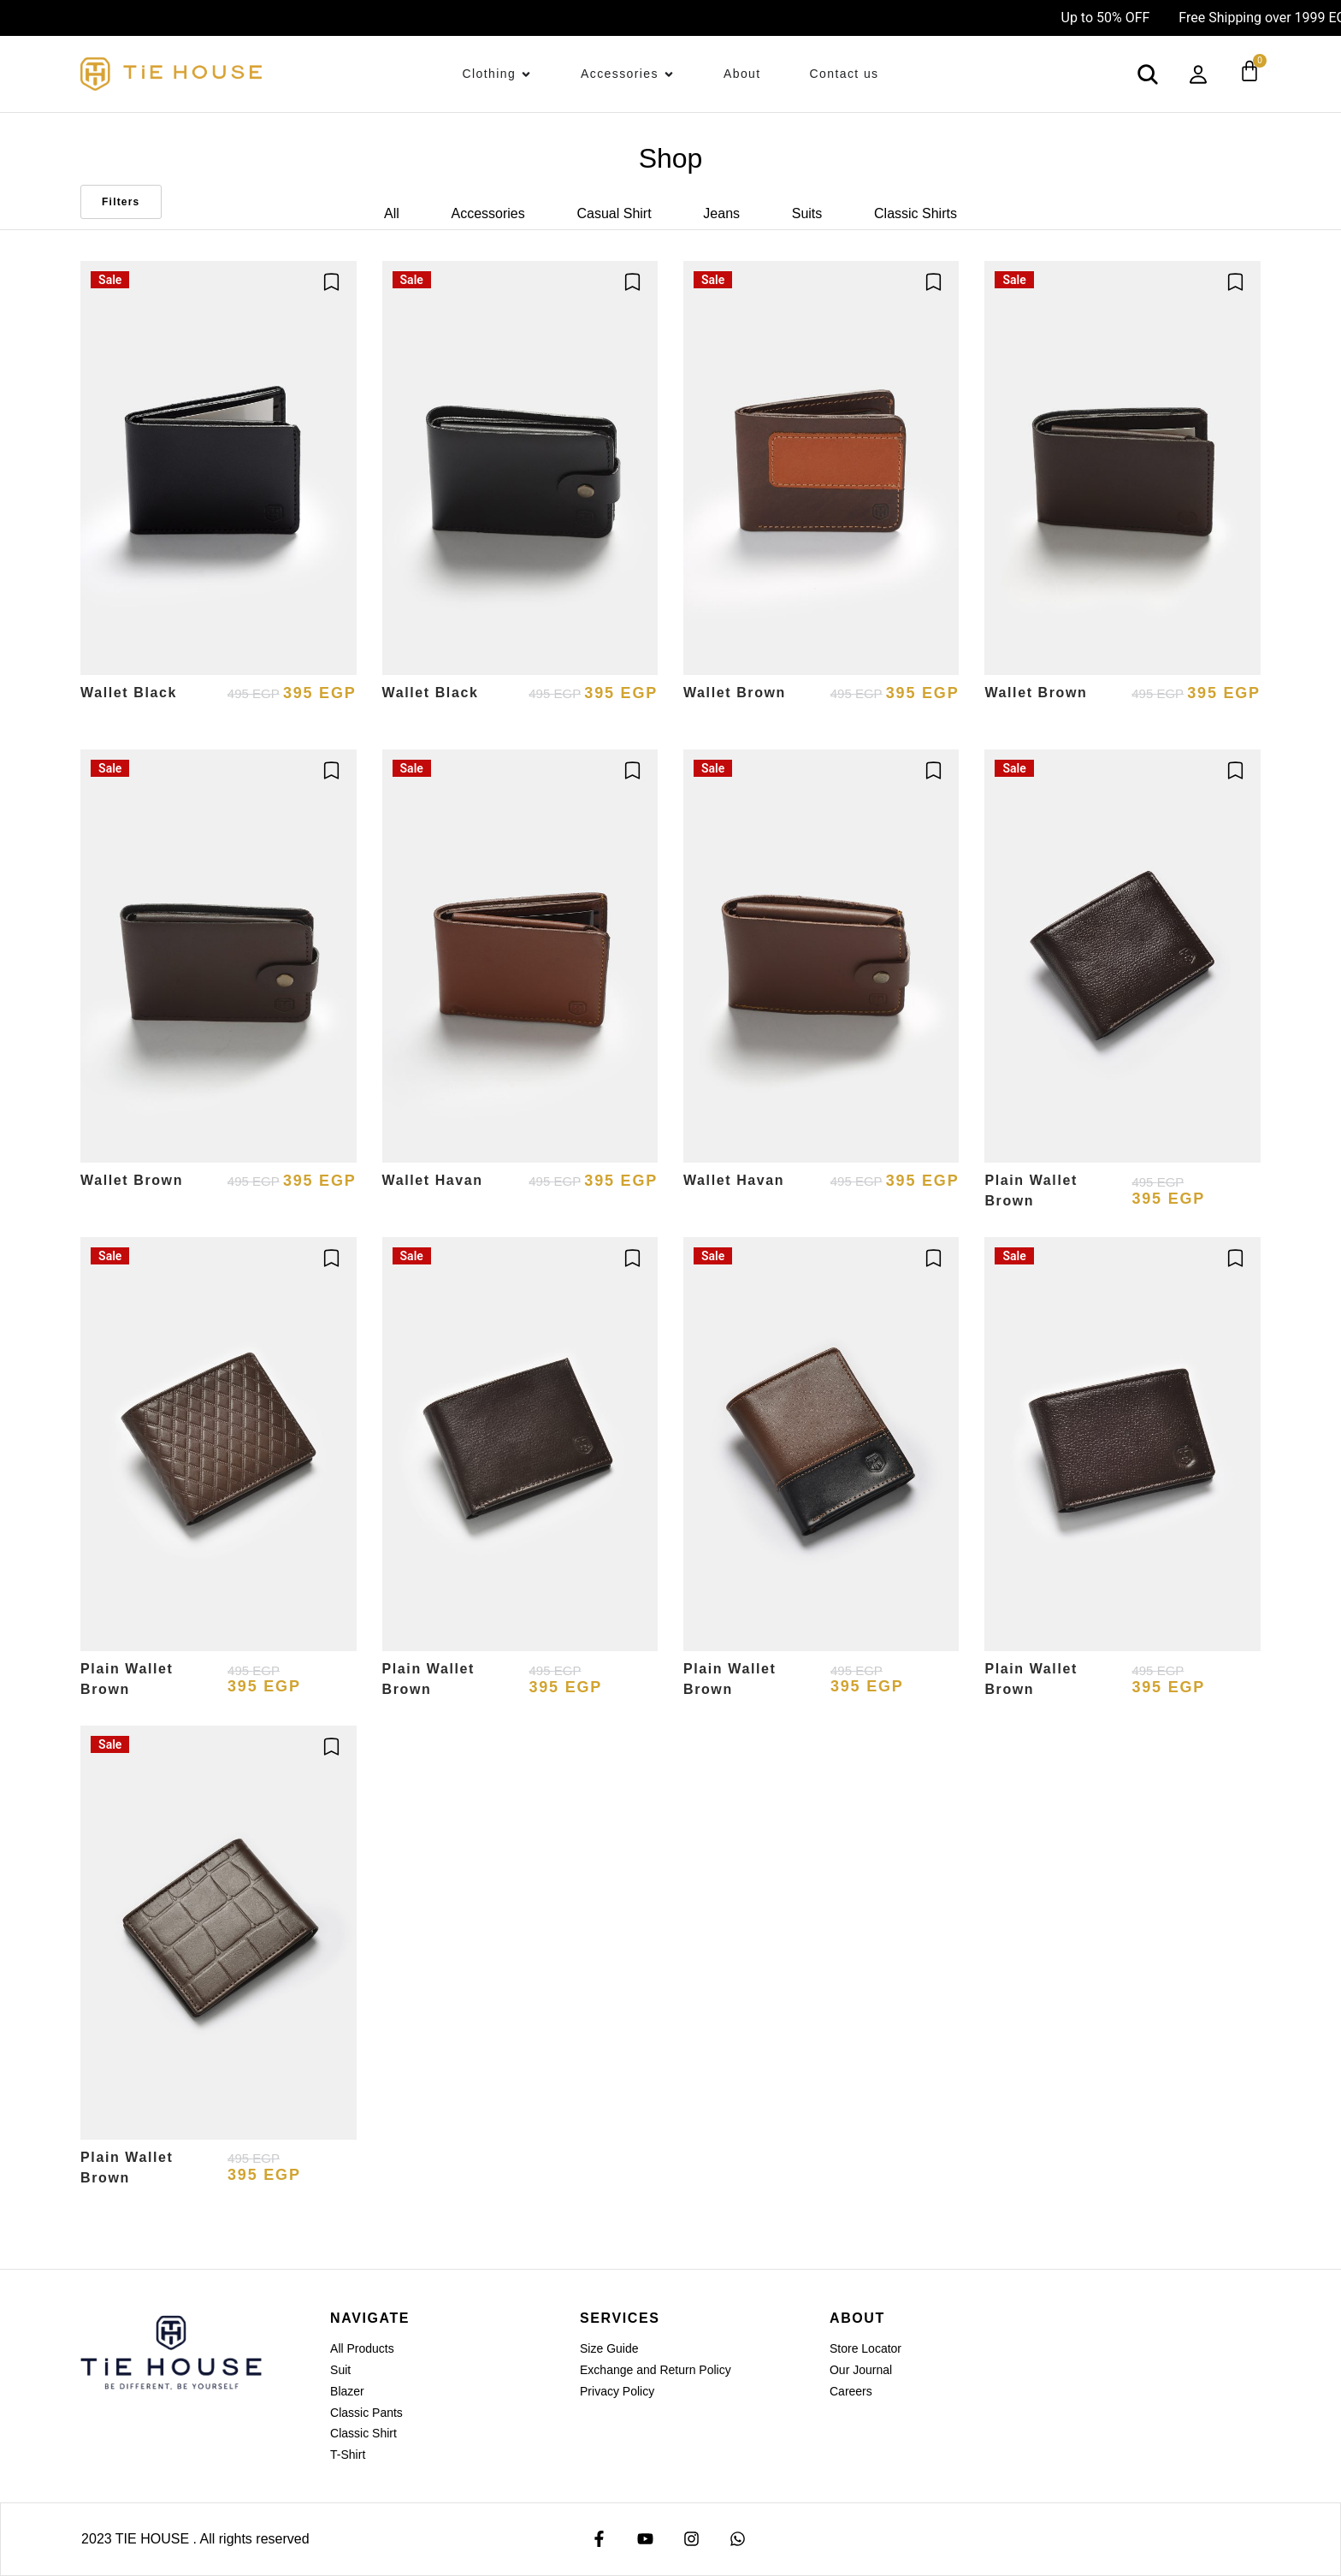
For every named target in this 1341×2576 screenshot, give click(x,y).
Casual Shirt (613, 213)
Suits (807, 213)
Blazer (347, 2391)
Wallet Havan (432, 1180)
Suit (340, 2370)
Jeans (721, 213)
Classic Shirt (363, 2433)
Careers (851, 2391)
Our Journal (861, 2370)
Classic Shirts (915, 213)
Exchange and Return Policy (655, 2370)
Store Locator (865, 2348)
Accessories (488, 213)
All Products (362, 2348)
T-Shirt (347, 2454)
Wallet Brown (734, 692)
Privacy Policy (617, 2391)
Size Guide (609, 2348)
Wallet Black (128, 692)
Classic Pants (366, 2412)
